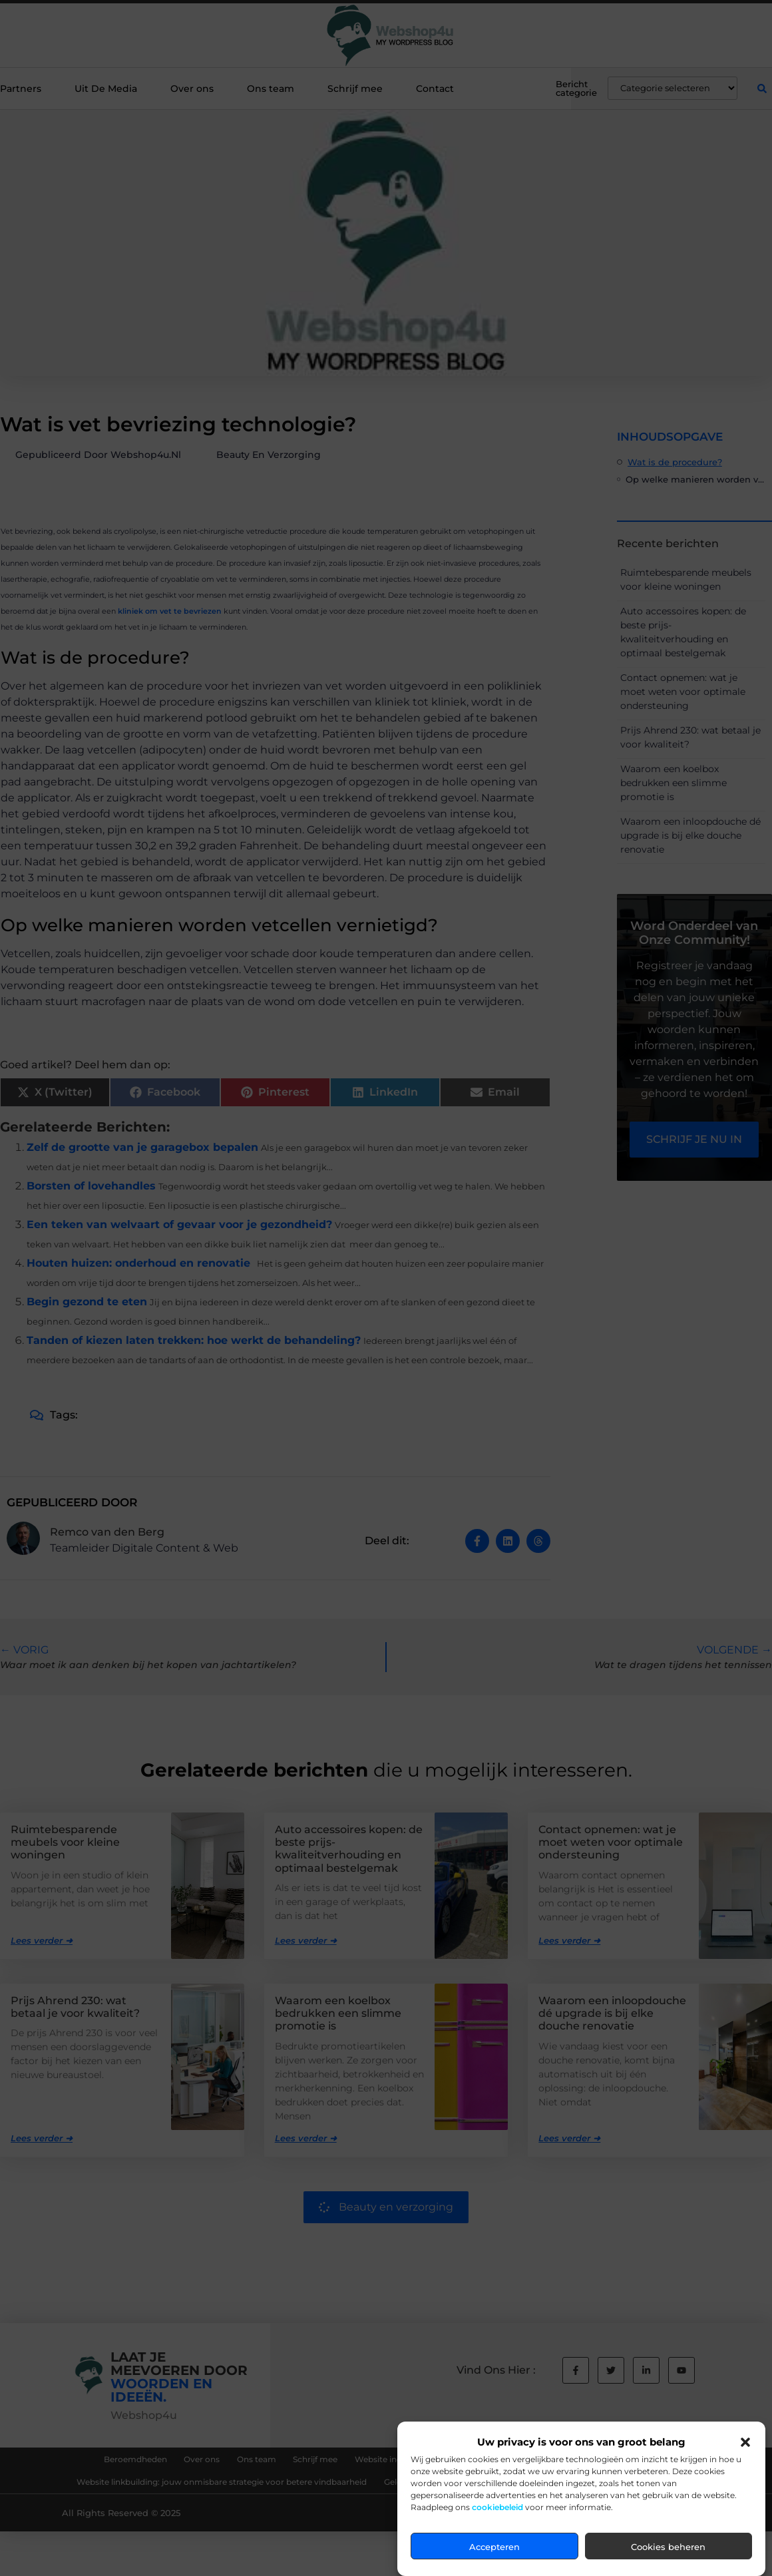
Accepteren (494, 2546)
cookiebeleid (497, 2507)
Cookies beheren (668, 2546)
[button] (745, 2442)
